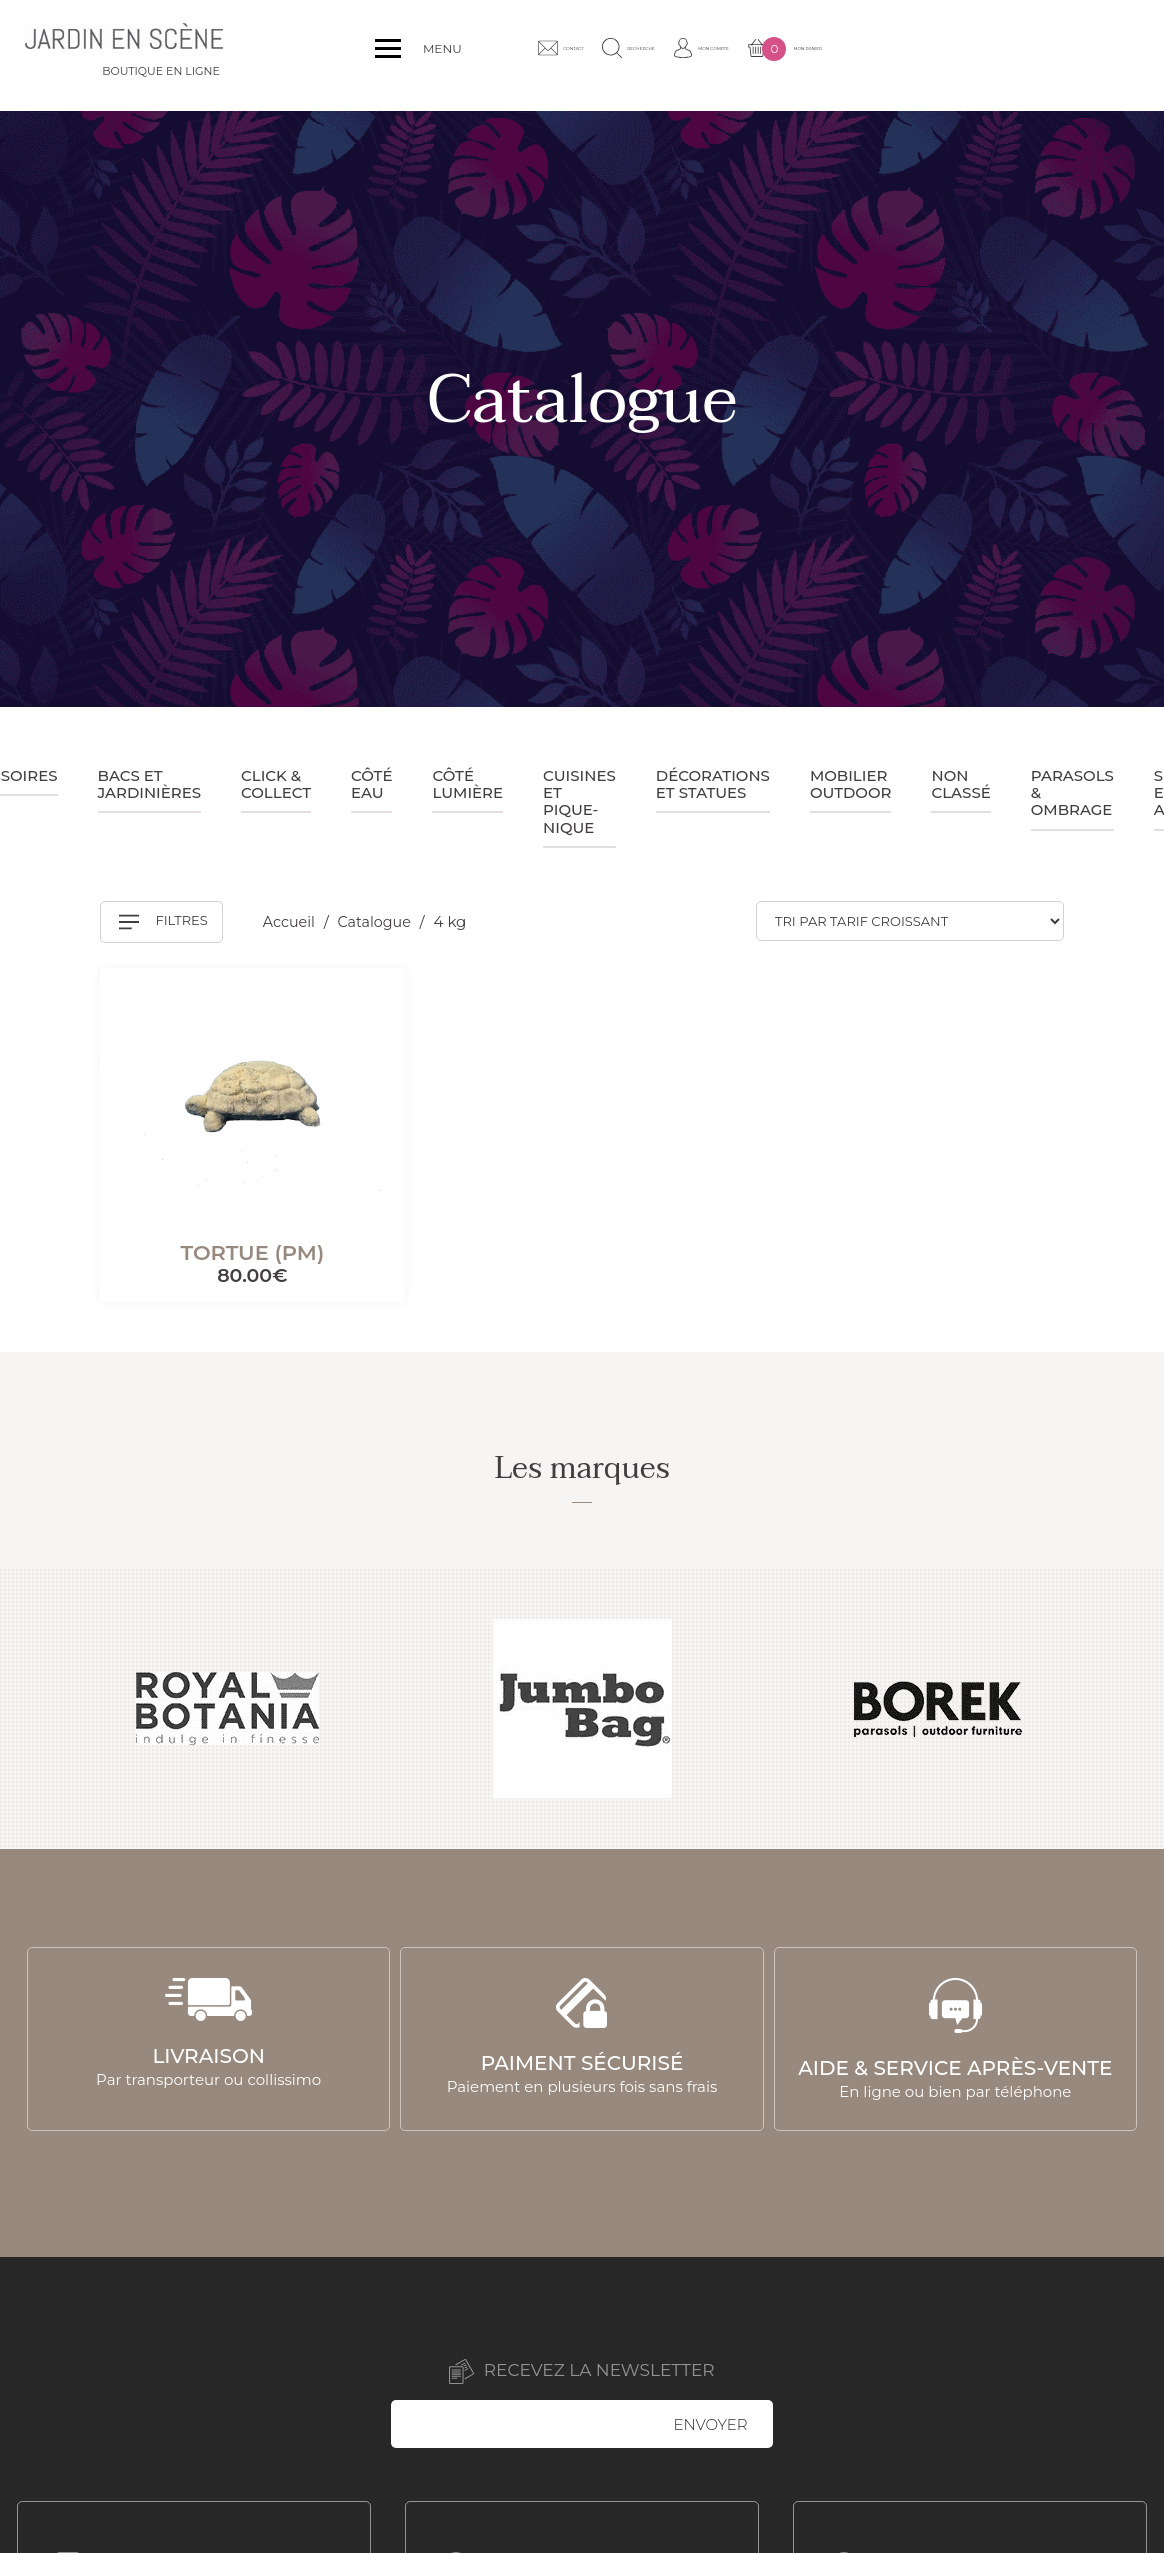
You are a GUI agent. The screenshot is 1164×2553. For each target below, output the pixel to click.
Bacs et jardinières (150, 784)
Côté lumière (467, 784)
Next (1126, 1709)
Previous (38, 1709)
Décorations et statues (713, 784)
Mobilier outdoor (851, 784)
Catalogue (380, 921)
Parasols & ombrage (1072, 793)
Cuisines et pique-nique (579, 801)
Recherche (813, 55)
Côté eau (371, 784)
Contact (700, 55)
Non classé (960, 784)
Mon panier (1072, 56)
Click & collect (276, 784)
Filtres (163, 922)
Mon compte (937, 55)
